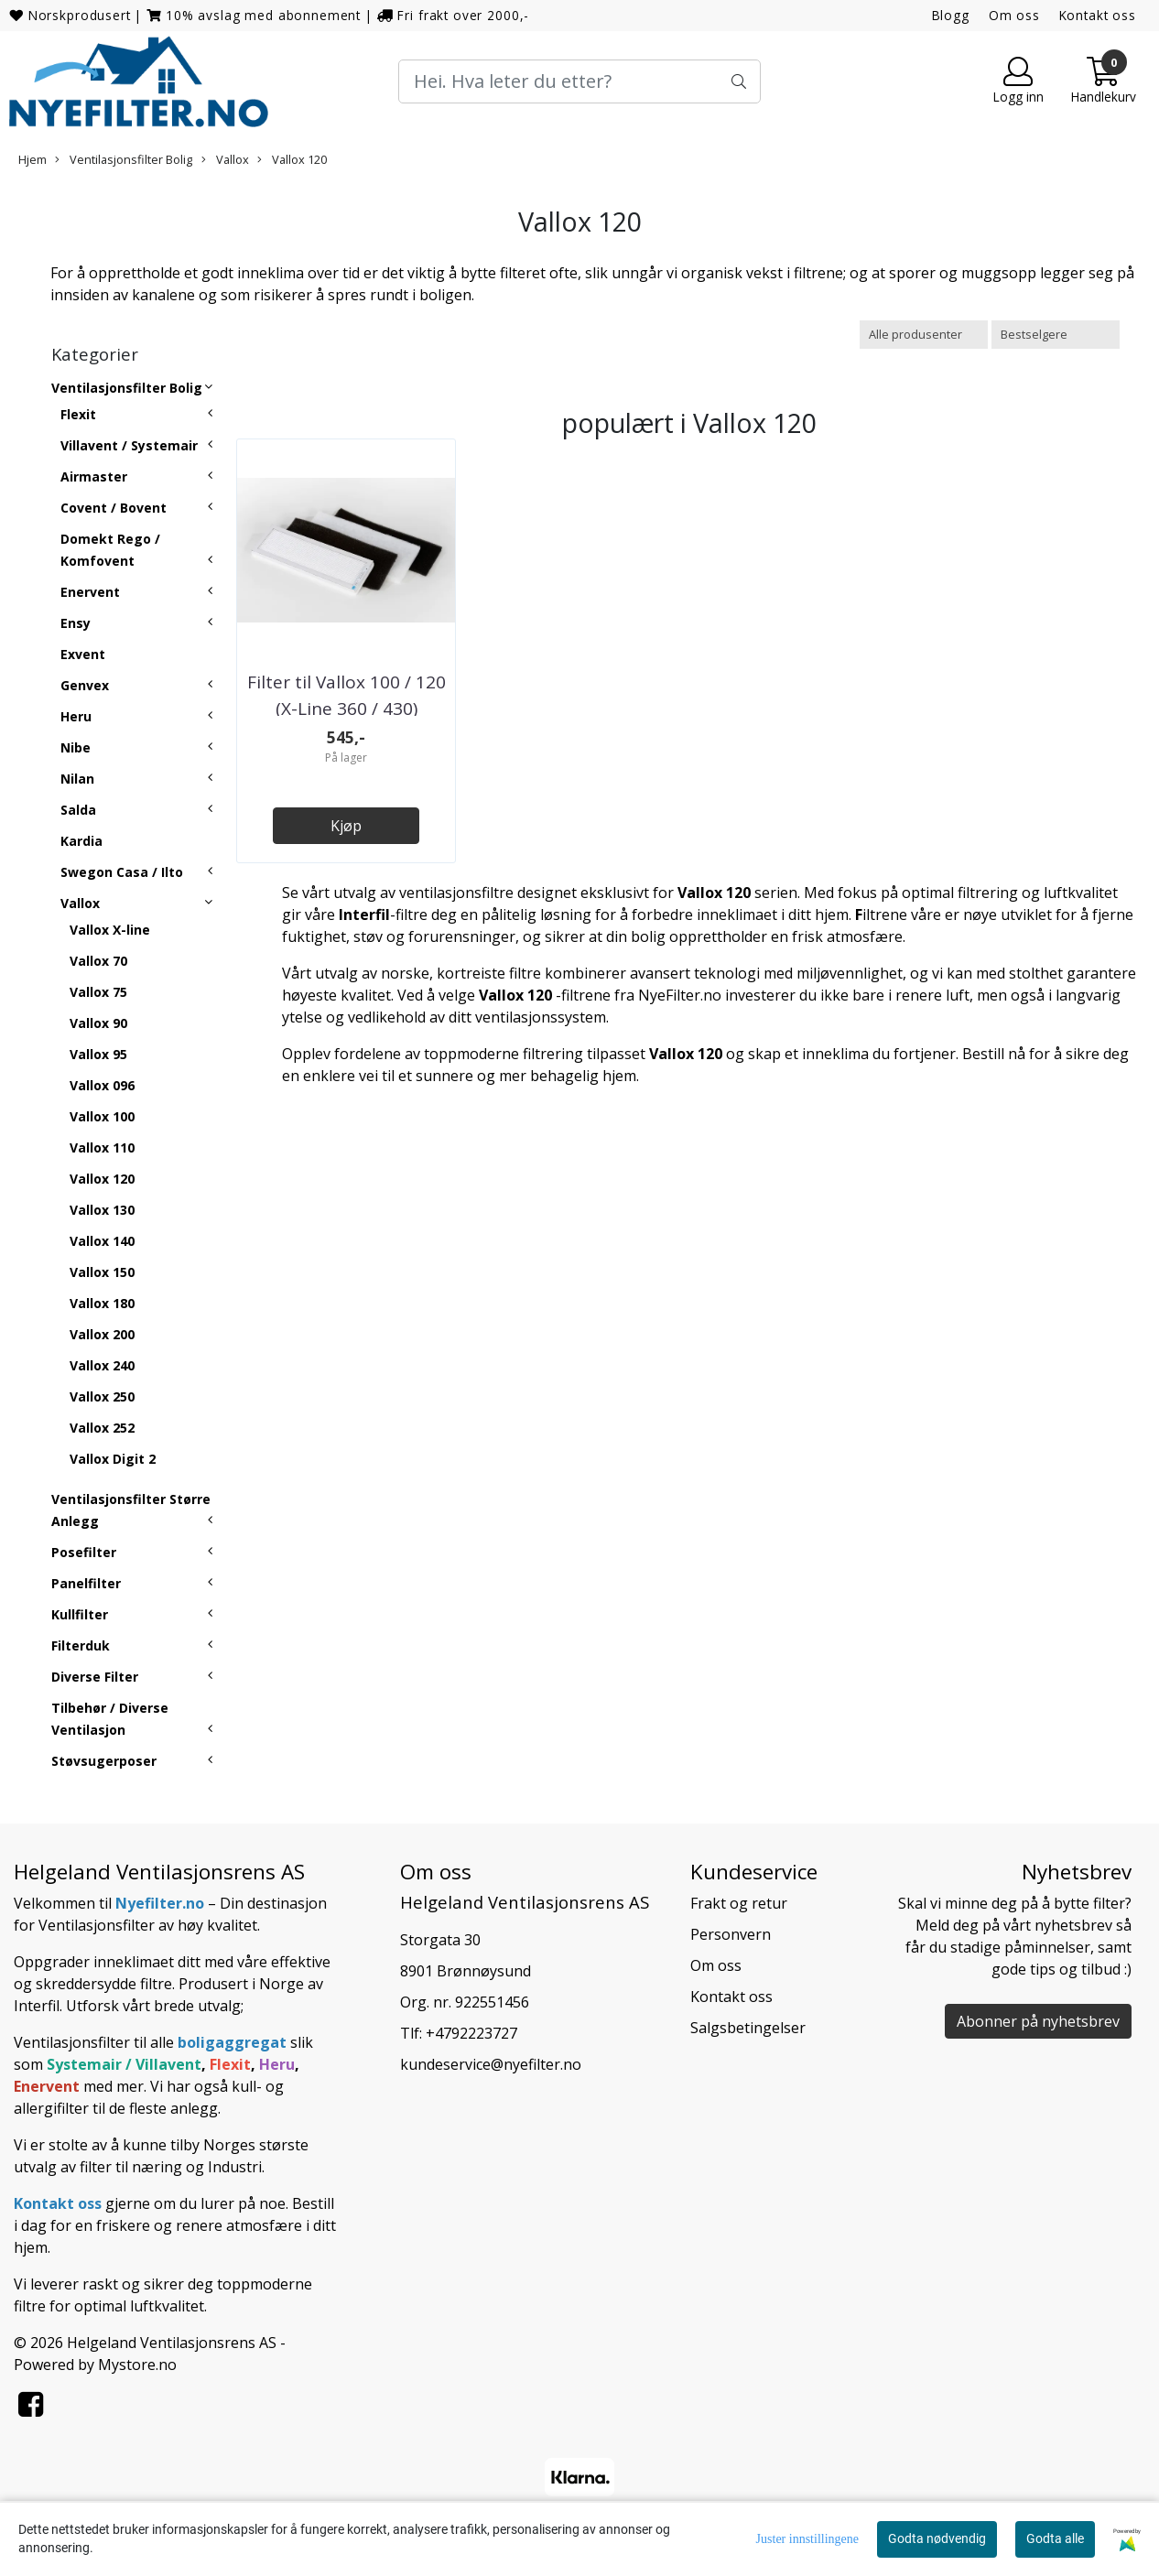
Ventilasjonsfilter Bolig (123, 159)
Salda (78, 809)
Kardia (81, 841)
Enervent (90, 592)
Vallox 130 (102, 1209)
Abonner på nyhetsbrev (1038, 2021)
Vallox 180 (102, 1303)
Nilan (77, 778)
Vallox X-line (110, 929)
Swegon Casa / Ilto (121, 872)
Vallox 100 (102, 1116)
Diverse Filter (94, 1676)
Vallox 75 (98, 992)
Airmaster (93, 476)
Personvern (730, 1934)
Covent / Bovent (113, 507)
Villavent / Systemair (129, 445)
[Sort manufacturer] (924, 334)
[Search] (579, 81)
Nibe (75, 747)
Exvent (82, 654)
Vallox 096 (102, 1085)
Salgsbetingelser (748, 2028)
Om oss (1014, 15)
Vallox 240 (102, 1365)
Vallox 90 (98, 1023)
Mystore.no (137, 2364)
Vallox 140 (102, 1241)
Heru (76, 716)
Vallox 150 (102, 1272)
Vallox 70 (98, 960)
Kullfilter (79, 1614)
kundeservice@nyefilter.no (490, 2064)
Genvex (84, 685)
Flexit (78, 414)
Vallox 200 (102, 1334)
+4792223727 (471, 2033)
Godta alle (1055, 2538)
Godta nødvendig (937, 2538)
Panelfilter (86, 1583)
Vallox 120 (292, 159)
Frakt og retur (738, 1903)
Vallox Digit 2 (113, 1458)
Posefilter (83, 1552)
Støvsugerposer (104, 1761)
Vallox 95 (98, 1054)
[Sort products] (1055, 334)
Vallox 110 (102, 1147)
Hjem (32, 159)
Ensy (75, 623)
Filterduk (80, 1645)
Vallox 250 (102, 1396)
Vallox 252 (102, 1427)
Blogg (950, 15)
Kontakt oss (1097, 15)
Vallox (225, 159)
